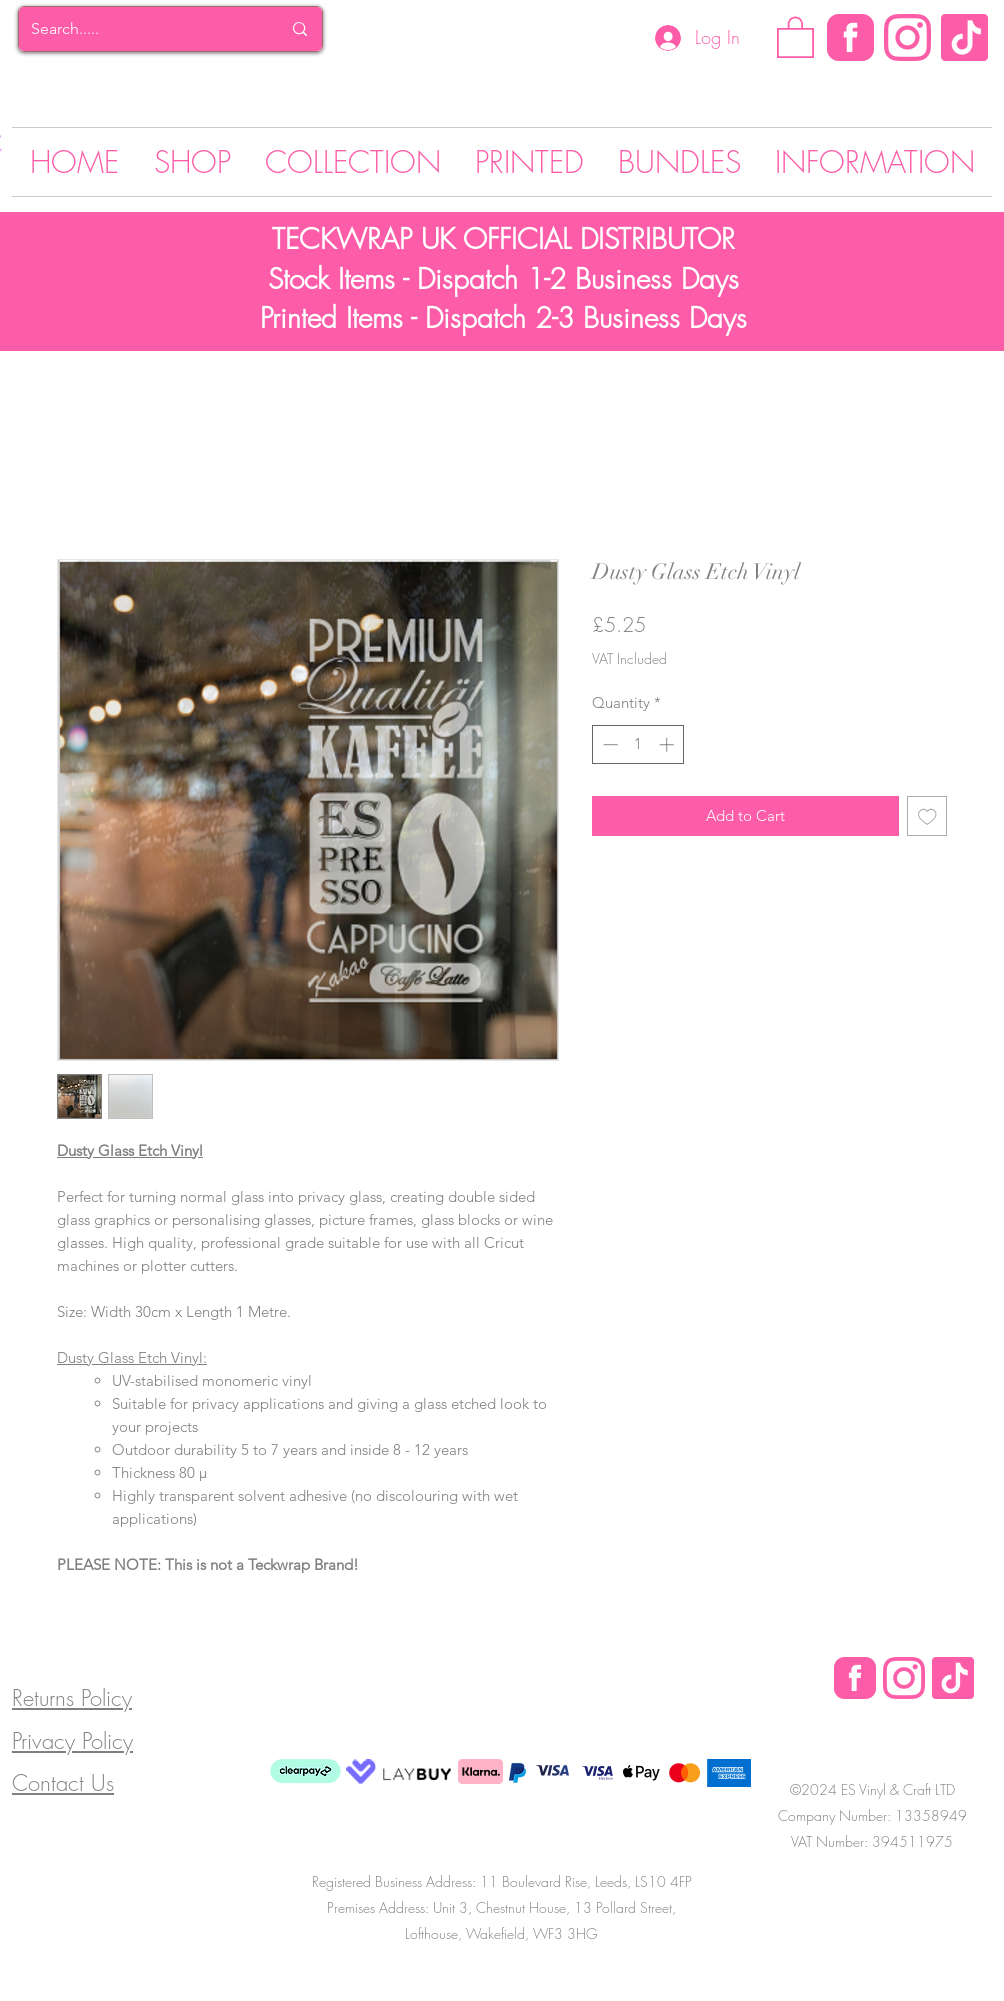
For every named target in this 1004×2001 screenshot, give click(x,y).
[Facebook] (850, 37)
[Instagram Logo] (907, 37)
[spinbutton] (638, 744)
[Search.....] (141, 29)
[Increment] (668, 744)
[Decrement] (608, 744)
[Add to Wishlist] (927, 816)
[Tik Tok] (964, 37)
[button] (795, 36)
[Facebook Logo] (855, 1678)
